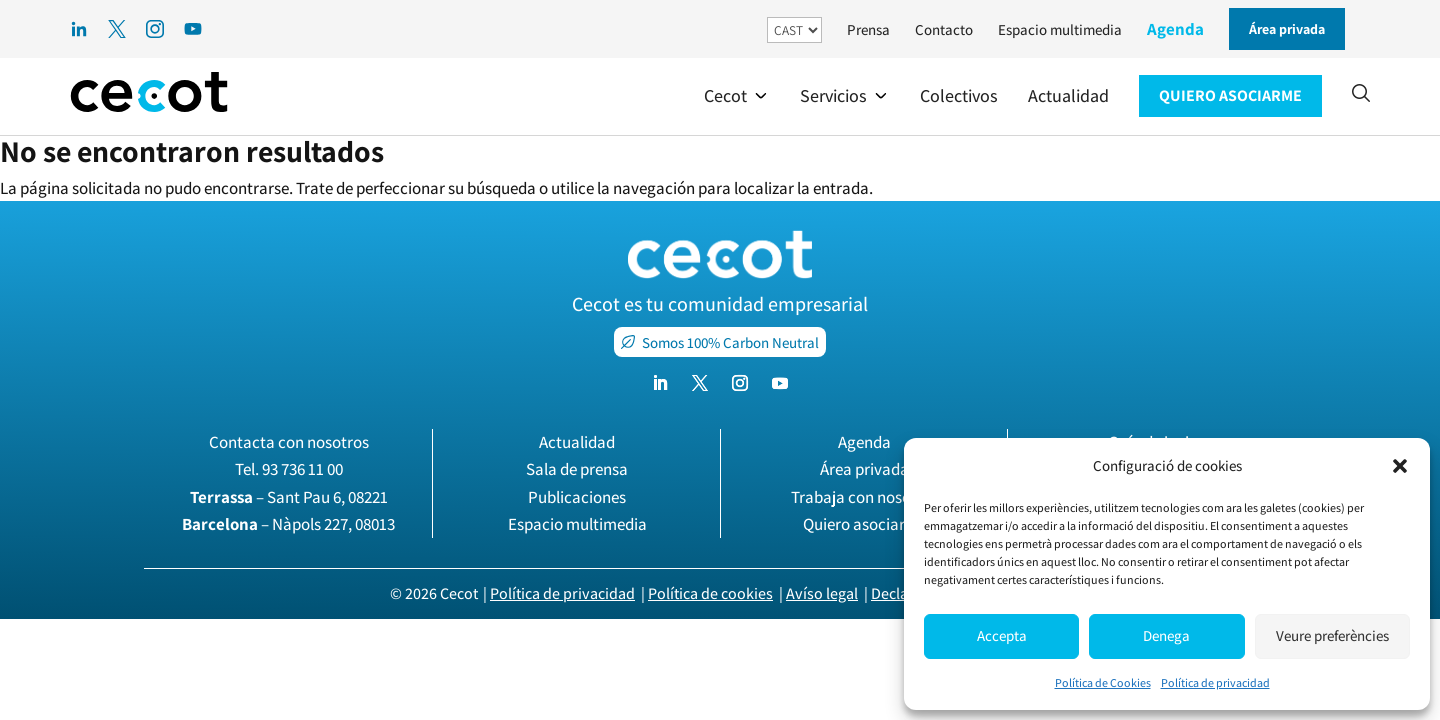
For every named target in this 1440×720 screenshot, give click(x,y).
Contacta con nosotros (289, 442)
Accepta (1002, 635)
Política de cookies (710, 593)
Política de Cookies (1103, 682)
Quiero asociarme (865, 524)
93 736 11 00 (302, 469)
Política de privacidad (1215, 682)
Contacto (944, 29)
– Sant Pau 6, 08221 (289, 497)
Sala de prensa (577, 469)
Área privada (864, 469)
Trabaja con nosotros (865, 497)
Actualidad (577, 442)
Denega (1166, 635)
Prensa (868, 29)
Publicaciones (577, 497)
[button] (1400, 466)
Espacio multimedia (1060, 29)
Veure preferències (1332, 635)
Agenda (1175, 29)
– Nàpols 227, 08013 (288, 524)
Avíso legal (822, 593)
